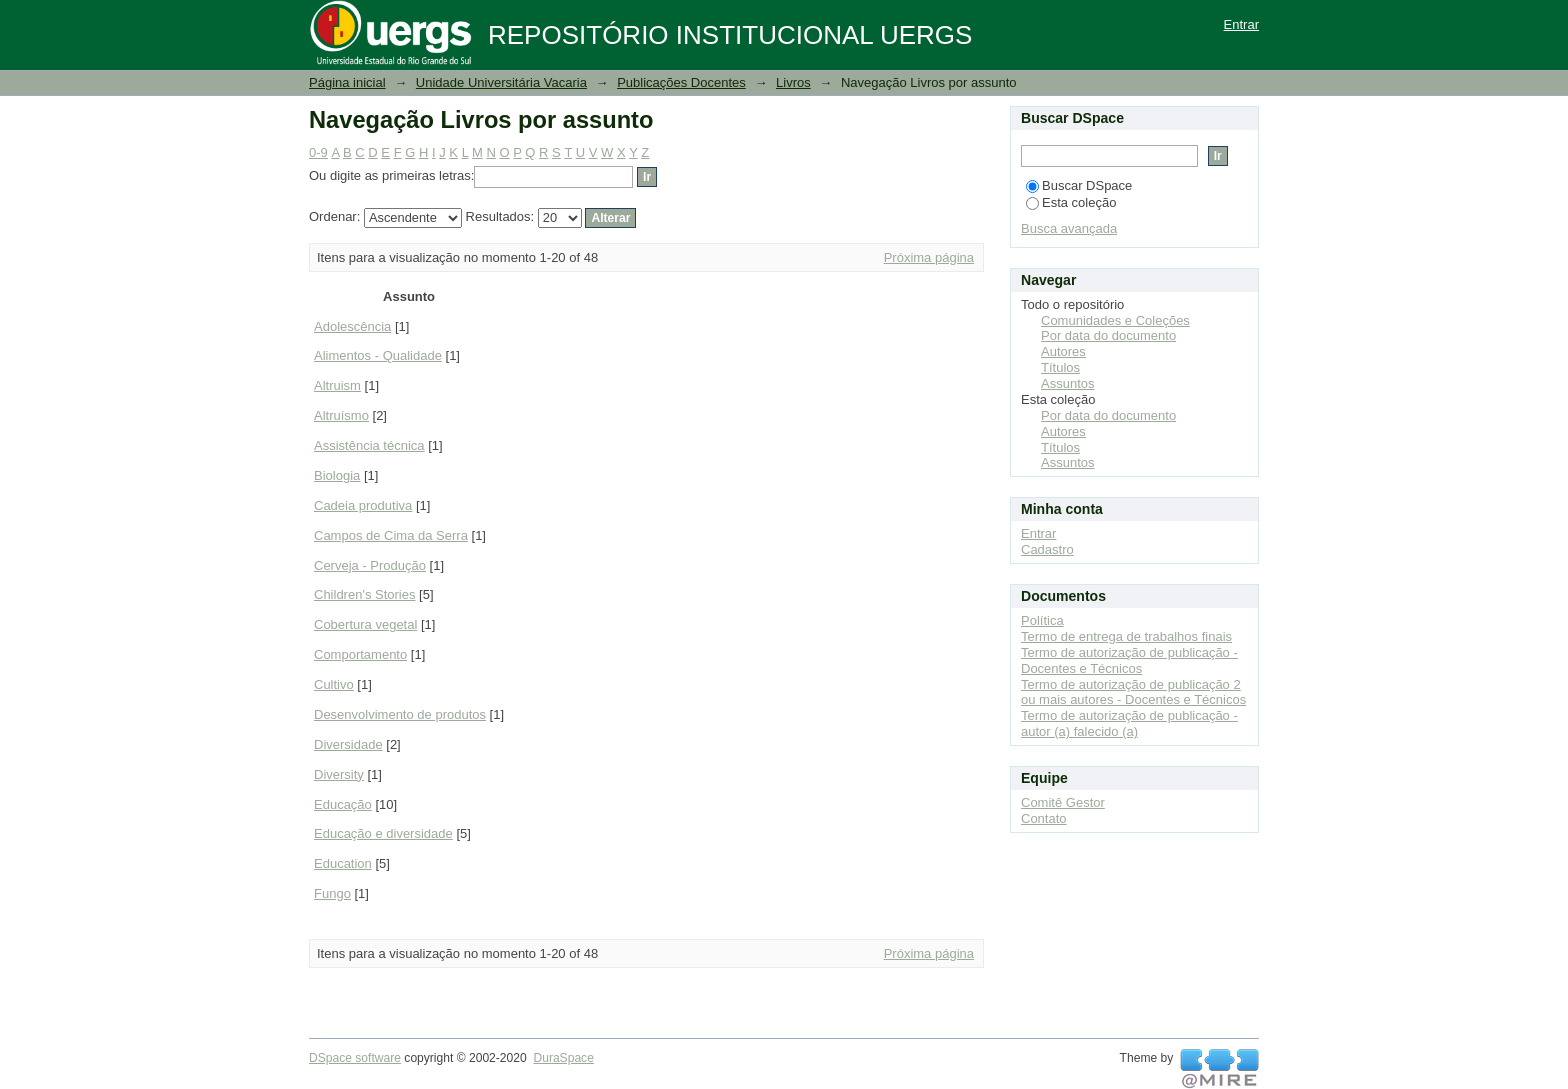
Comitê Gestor (1063, 802)
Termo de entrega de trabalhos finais (1126, 636)
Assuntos (1067, 383)
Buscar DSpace (1079, 185)
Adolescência (352, 326)
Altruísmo (341, 415)
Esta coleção (1071, 202)
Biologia (337, 475)
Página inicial (347, 82)
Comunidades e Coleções (1115, 320)
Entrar (1241, 24)
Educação (343, 804)
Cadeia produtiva (363, 505)
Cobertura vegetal (365, 624)
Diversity (339, 774)
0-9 (318, 152)
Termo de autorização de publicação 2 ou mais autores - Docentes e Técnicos (1133, 692)
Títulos (1060, 367)
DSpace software (355, 1058)
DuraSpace (563, 1058)
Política (1042, 620)
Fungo (332, 893)
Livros (793, 82)
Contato (1044, 818)
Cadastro (1047, 549)
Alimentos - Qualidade (378, 355)
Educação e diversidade (383, 833)
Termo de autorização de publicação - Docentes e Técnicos (1129, 660)
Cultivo (334, 684)
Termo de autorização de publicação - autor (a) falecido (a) (1129, 723)
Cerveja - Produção (370, 565)
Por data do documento (1108, 335)
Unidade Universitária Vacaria (501, 82)
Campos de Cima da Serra (391, 535)
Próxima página (929, 257)
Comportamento (360, 654)
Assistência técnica (369, 445)
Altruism (337, 385)
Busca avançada (1069, 228)
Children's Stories (364, 594)
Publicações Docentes (681, 82)
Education (343, 863)
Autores (1063, 351)
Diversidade (348, 744)
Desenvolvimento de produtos (400, 714)
